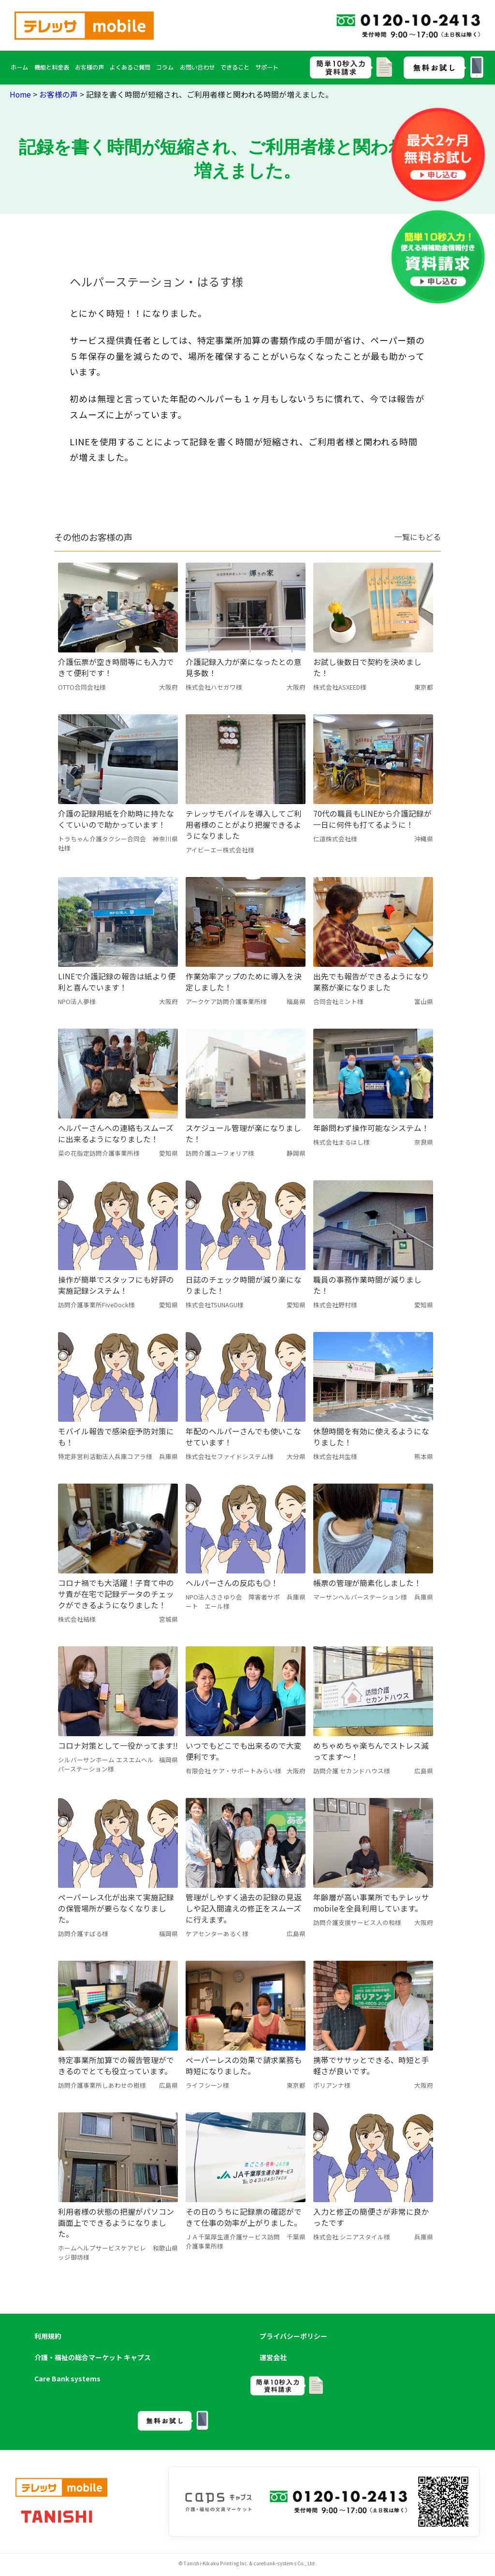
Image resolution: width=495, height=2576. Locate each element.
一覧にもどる (417, 536)
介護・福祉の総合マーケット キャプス (92, 2357)
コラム (165, 67)
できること (234, 67)
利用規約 (47, 2336)
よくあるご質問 (130, 67)
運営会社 (273, 2357)
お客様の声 (89, 67)
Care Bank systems (67, 2378)
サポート (266, 67)
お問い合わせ (197, 67)
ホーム (19, 67)
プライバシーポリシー (293, 2336)
